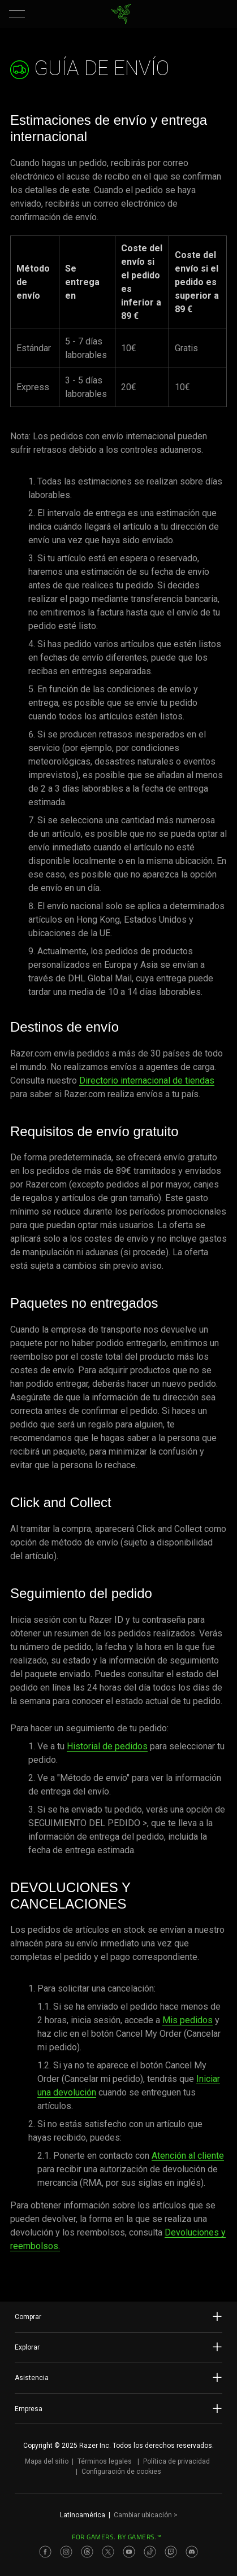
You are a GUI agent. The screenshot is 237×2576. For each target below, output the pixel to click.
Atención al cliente (188, 2155)
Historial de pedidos (107, 1746)
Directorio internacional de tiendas (146, 1080)
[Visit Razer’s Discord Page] (191, 2551)
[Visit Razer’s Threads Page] (87, 2551)
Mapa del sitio (46, 2461)
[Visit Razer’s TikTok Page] (150, 2551)
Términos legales (104, 2461)
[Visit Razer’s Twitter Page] (108, 2551)
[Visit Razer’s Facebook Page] (45, 2551)
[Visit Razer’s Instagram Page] (66, 2551)
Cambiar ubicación (146, 2515)
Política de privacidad (176, 2461)
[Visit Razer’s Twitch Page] (170, 2551)
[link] (121, 14)
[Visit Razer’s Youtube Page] (129, 2551)
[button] (17, 14)
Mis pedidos (187, 2020)
